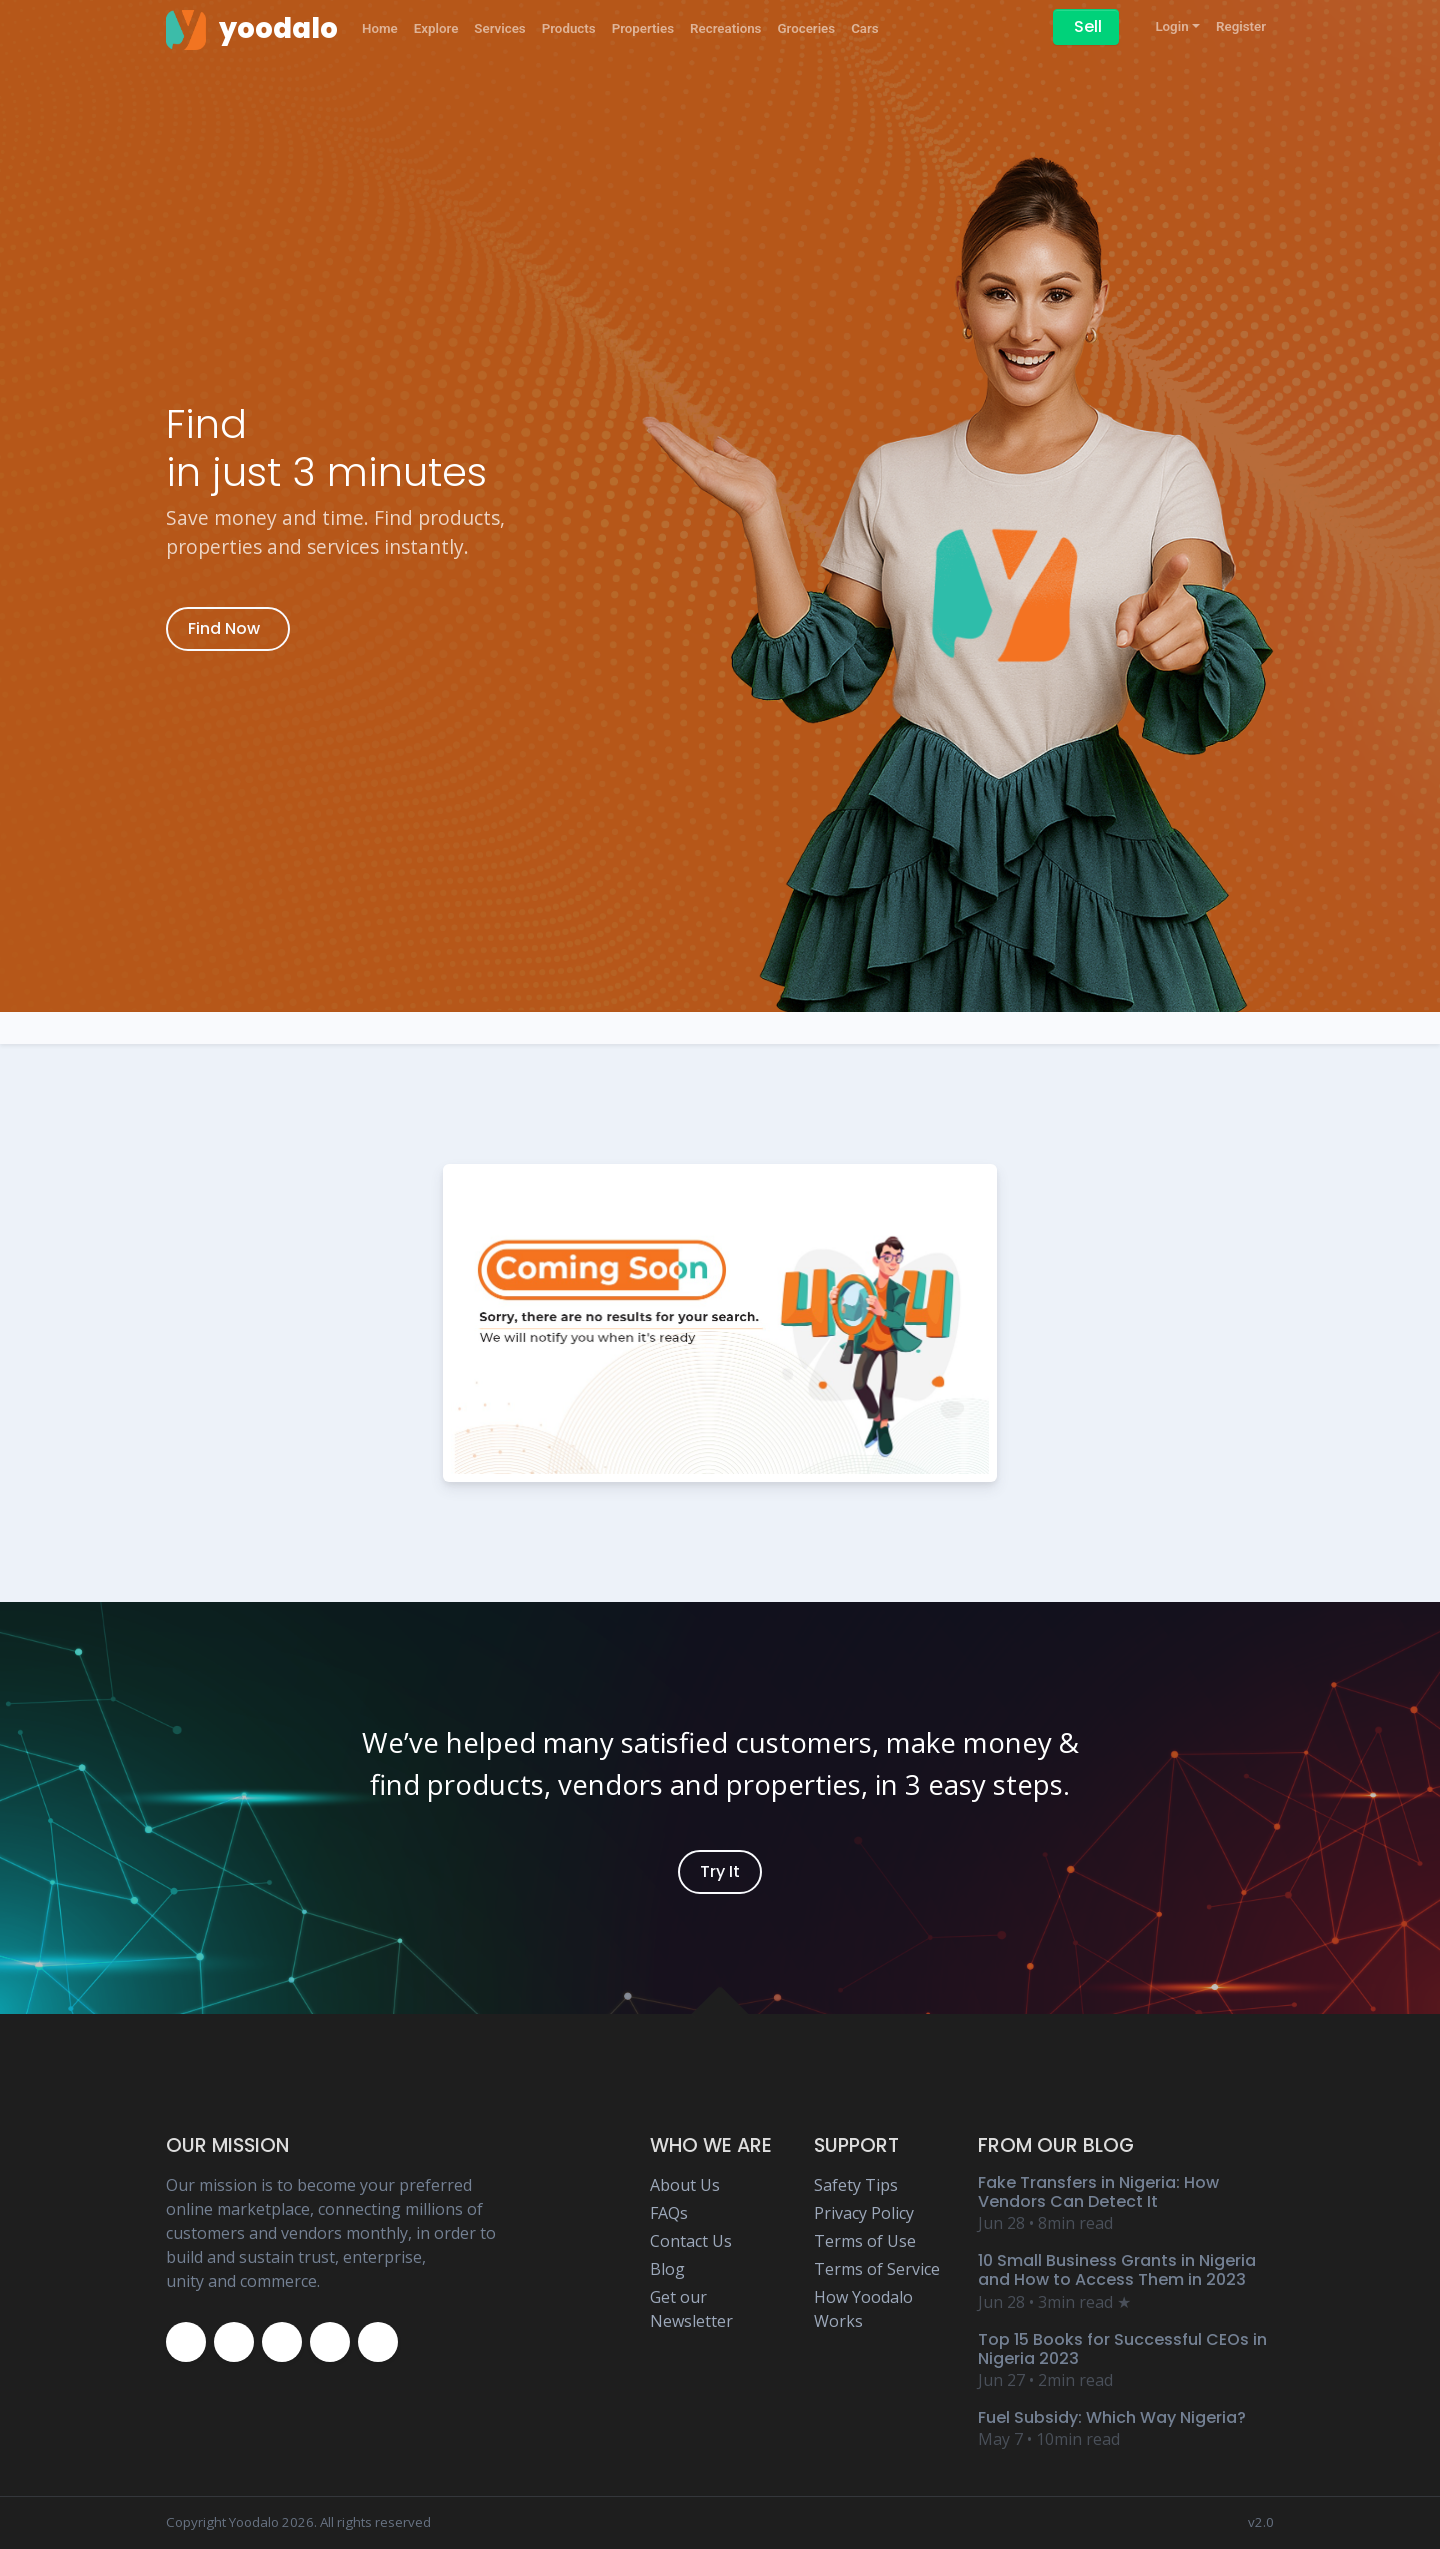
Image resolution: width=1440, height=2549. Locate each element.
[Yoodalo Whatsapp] (378, 2342)
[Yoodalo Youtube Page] (330, 2342)
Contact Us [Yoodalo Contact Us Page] (691, 2241)
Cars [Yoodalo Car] (865, 28)
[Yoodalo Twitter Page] (234, 2342)
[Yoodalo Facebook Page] (186, 2342)
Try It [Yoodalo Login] (720, 1871)
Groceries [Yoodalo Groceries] (806, 28)
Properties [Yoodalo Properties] (643, 28)
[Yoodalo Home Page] (252, 29)
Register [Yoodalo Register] (1241, 26)
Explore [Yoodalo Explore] (436, 28)
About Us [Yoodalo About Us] (685, 2185)
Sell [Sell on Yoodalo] (1088, 26)
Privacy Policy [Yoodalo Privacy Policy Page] (864, 2213)
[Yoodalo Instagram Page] (282, 2342)
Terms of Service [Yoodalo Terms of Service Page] (877, 2269)
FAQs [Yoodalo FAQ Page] (669, 2213)
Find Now (224, 628)
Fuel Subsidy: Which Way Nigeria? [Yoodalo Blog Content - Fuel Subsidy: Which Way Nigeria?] (1112, 2417)
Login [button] (1171, 26)
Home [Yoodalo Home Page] (380, 28)
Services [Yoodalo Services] (499, 28)
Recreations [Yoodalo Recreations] (725, 28)
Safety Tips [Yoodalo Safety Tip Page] (856, 2185)
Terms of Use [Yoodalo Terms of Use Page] (865, 2241)
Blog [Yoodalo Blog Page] (667, 2269)
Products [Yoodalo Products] (569, 28)
